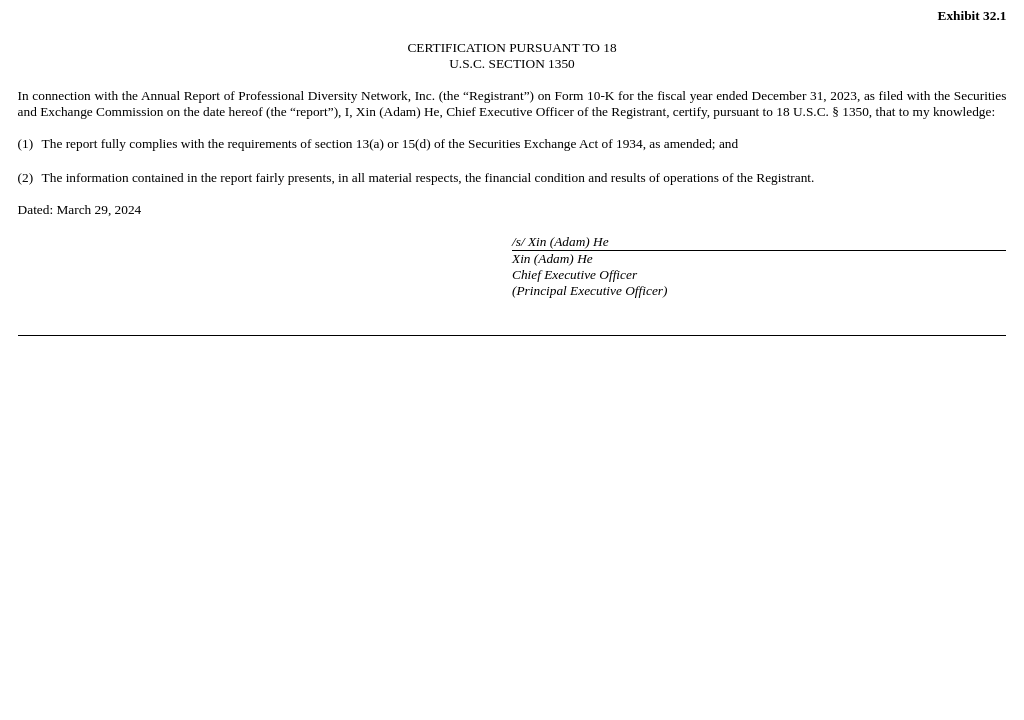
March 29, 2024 (98, 209)
